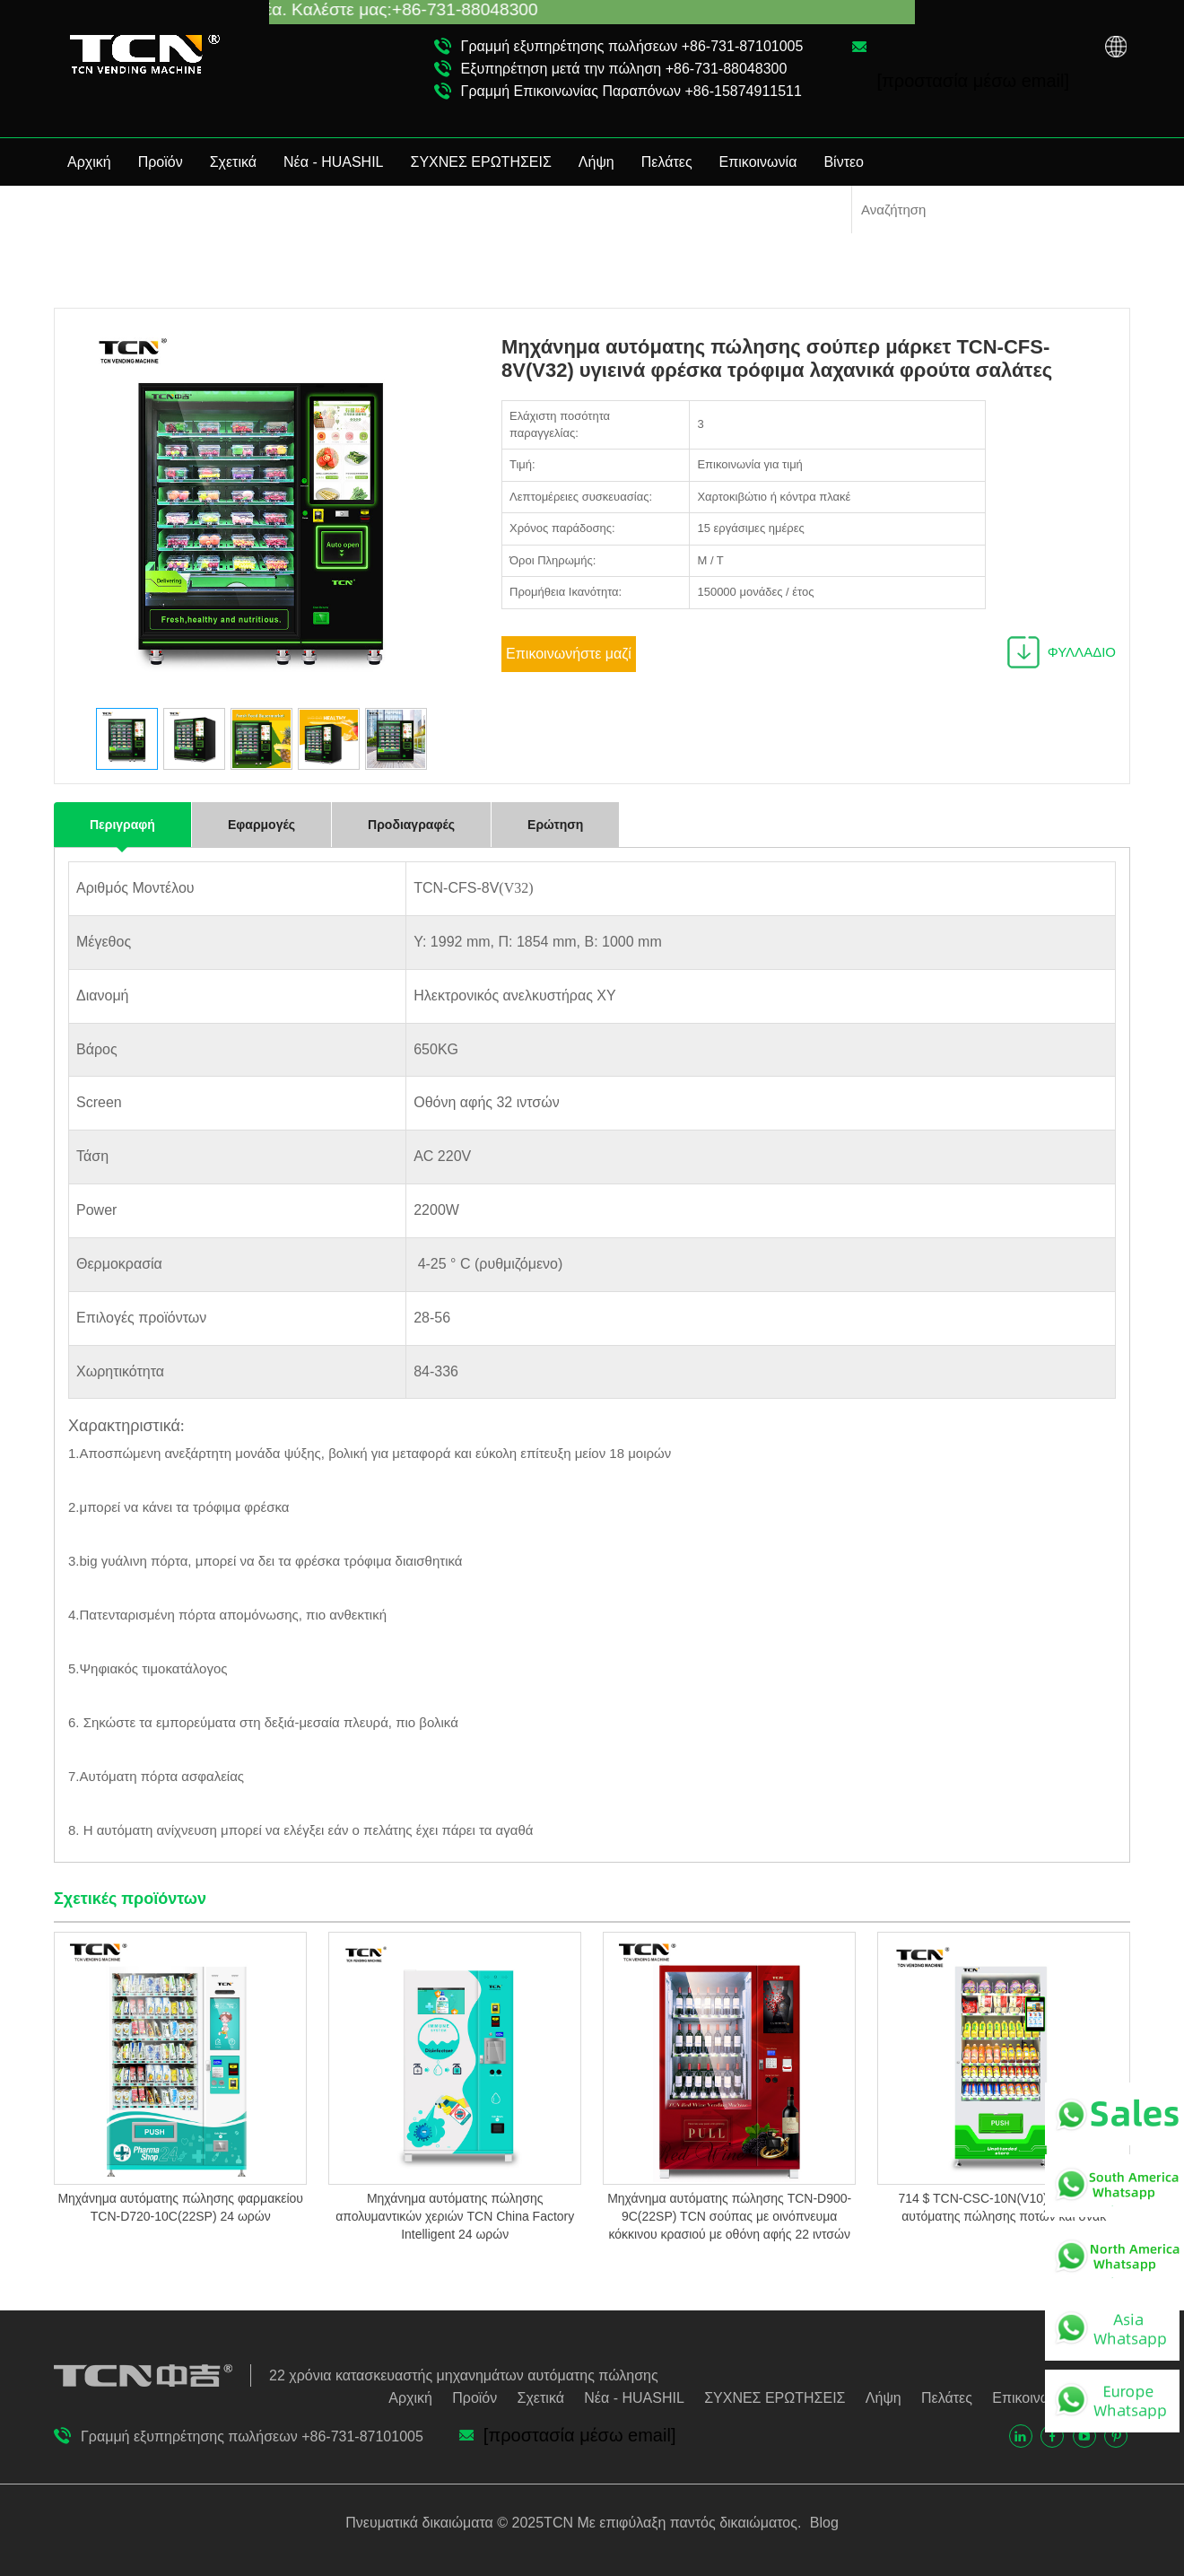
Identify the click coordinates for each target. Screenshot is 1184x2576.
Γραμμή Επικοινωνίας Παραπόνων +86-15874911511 (631, 91)
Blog (821, 2522)
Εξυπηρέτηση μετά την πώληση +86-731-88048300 (624, 68)
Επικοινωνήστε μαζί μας (568, 659)
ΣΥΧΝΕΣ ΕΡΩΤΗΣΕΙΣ (481, 162)
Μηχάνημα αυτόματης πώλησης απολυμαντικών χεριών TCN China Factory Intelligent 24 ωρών (454, 2216)
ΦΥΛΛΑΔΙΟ (1082, 651)
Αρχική (89, 162)
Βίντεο (843, 162)
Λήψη (596, 162)
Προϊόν (160, 162)
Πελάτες (666, 162)
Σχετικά (233, 162)
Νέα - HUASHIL (333, 162)
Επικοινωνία (758, 162)
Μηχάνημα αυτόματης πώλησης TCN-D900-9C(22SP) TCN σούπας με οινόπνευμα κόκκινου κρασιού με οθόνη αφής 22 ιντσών (729, 2216)
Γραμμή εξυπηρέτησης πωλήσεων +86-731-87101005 (632, 46)
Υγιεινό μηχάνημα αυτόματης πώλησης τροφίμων (984, 280)
